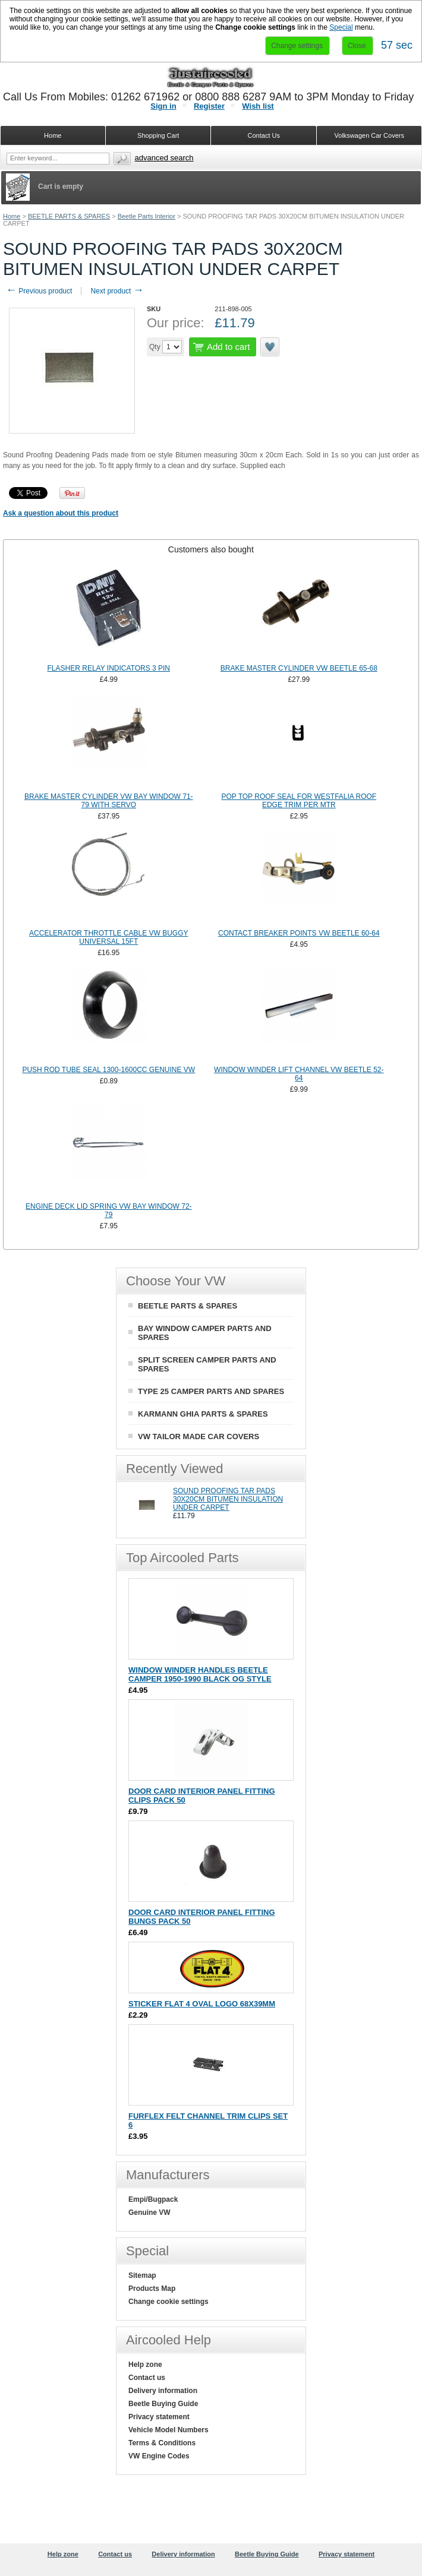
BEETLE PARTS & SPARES (69, 216)
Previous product (39, 291)
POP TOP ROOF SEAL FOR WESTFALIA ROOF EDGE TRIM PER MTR (298, 800)
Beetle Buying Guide (163, 2404)
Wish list (257, 106)
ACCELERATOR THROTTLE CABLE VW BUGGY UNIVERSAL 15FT (108, 937)
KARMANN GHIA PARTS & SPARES (203, 1413)
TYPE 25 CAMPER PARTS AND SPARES (211, 1391)
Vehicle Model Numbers (168, 2430)
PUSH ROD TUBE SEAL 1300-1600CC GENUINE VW (108, 1070)
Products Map (151, 2288)
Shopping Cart (158, 135)
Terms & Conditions (162, 2443)
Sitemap (142, 2275)
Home (11, 216)
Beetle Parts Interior (146, 216)
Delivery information (162, 2391)
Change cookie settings (168, 2301)
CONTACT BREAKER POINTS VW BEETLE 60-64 (299, 933)
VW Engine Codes (159, 2456)
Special (340, 27)
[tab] (211, 549)
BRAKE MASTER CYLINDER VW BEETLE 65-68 (299, 668)
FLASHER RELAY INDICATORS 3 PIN (109, 668)
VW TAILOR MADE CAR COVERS (198, 1436)
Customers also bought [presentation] (211, 549)
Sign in (163, 106)
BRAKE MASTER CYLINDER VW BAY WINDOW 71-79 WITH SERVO (108, 800)
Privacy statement (159, 2417)
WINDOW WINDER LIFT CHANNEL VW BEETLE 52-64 (298, 1074)
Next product (116, 291)
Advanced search (164, 157)
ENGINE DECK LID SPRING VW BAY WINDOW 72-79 (109, 1210)
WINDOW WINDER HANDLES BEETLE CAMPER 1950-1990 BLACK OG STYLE (200, 1674)
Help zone (145, 2364)
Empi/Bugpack (153, 2199)
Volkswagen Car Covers (369, 135)
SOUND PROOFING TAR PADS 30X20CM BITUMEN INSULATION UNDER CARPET (228, 1499)
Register (209, 106)
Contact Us (264, 135)
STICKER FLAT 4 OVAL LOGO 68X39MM (201, 2003)
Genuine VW (149, 2212)
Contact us (146, 2377)
